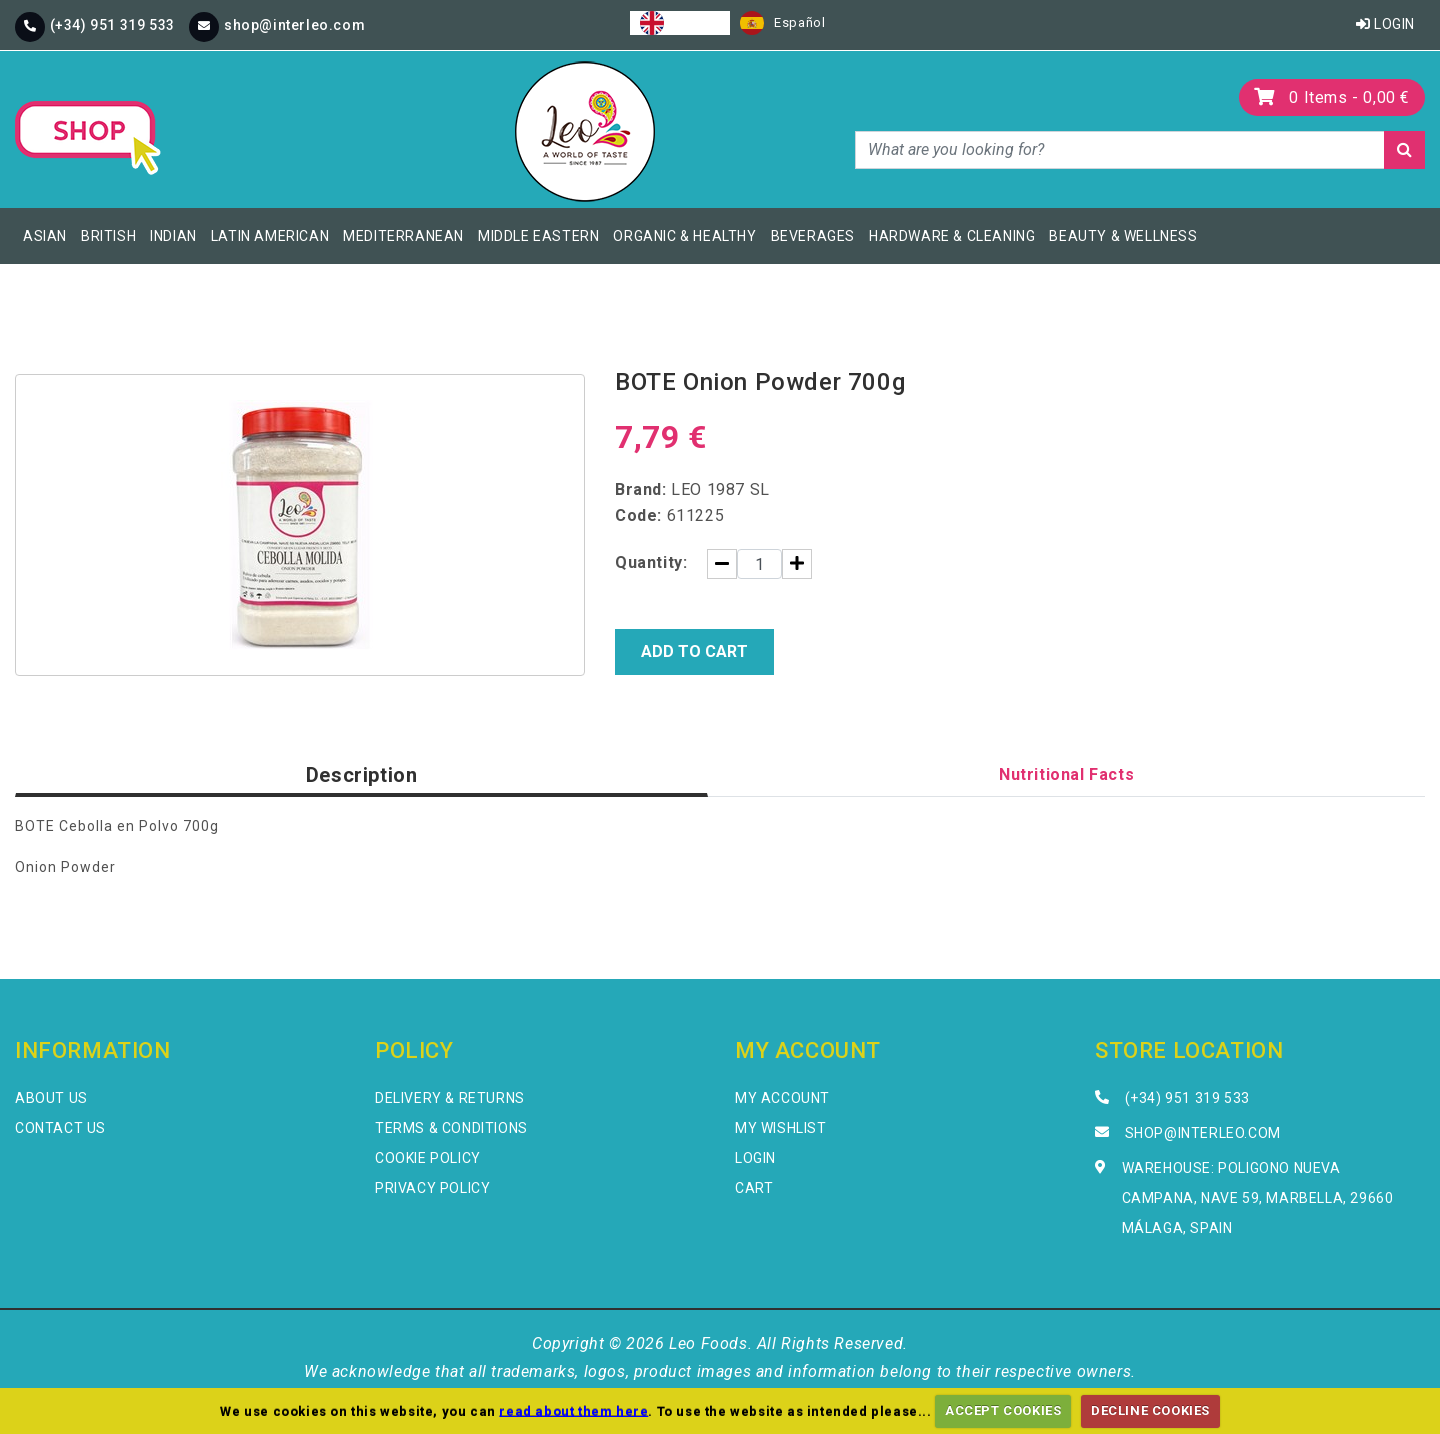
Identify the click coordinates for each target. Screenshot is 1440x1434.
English (680, 23)
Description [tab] (362, 775)
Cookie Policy (428, 1158)
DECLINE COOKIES (1150, 1410)
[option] (782, 23)
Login (1385, 24)
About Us (51, 1098)
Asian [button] (45, 236)
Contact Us (60, 1128)
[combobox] (680, 23)
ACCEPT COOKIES (1003, 1410)
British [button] (108, 236)
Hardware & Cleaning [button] (952, 236)
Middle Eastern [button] (538, 236)
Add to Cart (694, 651)
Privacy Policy (432, 1188)
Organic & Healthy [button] (684, 236)
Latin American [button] (270, 236)
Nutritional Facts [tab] (1066, 774)
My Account (782, 1098)
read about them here (573, 1410)
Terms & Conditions (451, 1128)
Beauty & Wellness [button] (1123, 236)
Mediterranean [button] (403, 236)
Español (782, 23)
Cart (754, 1188)
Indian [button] (173, 236)
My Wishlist (781, 1128)
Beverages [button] (813, 236)
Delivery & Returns (450, 1098)
